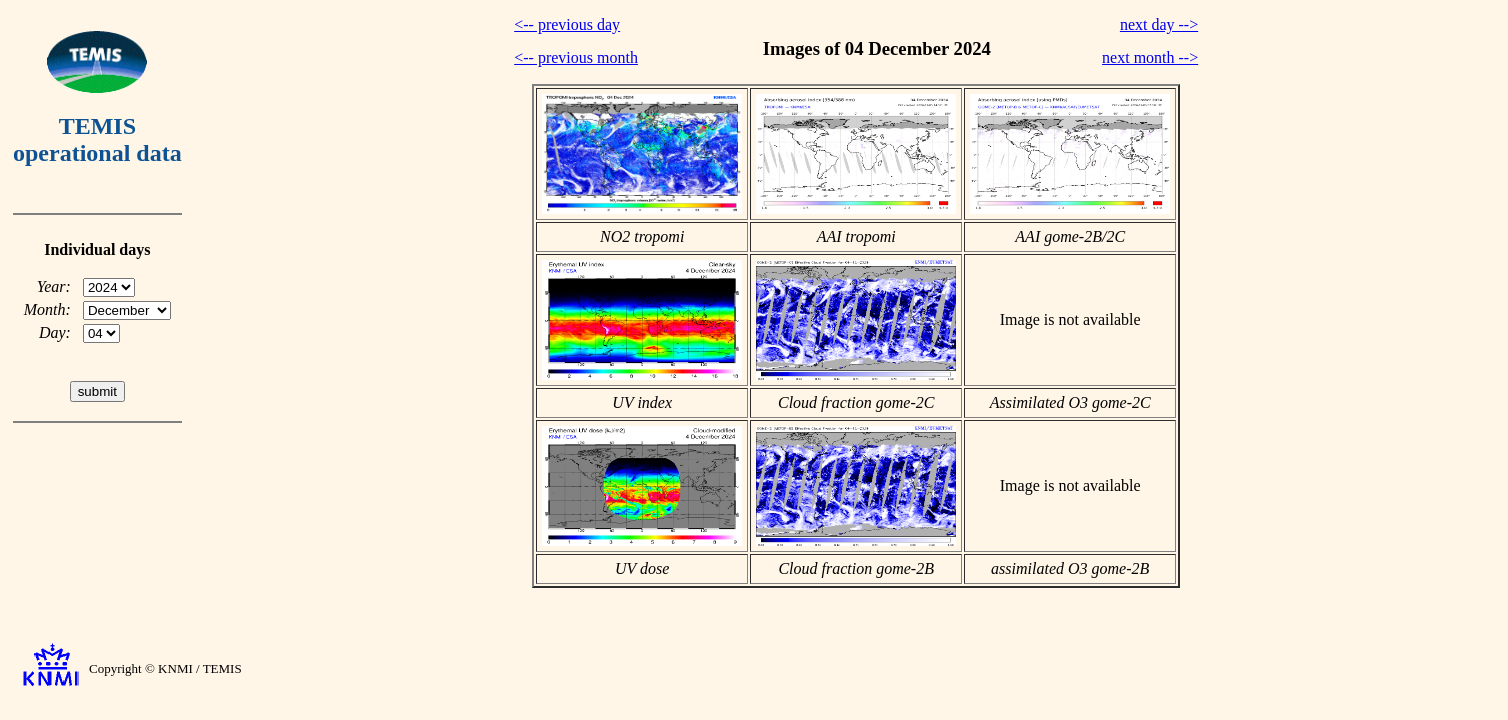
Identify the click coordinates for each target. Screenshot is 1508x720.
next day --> (1159, 24)
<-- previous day (567, 24)
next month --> (1150, 57)
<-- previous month (576, 57)
